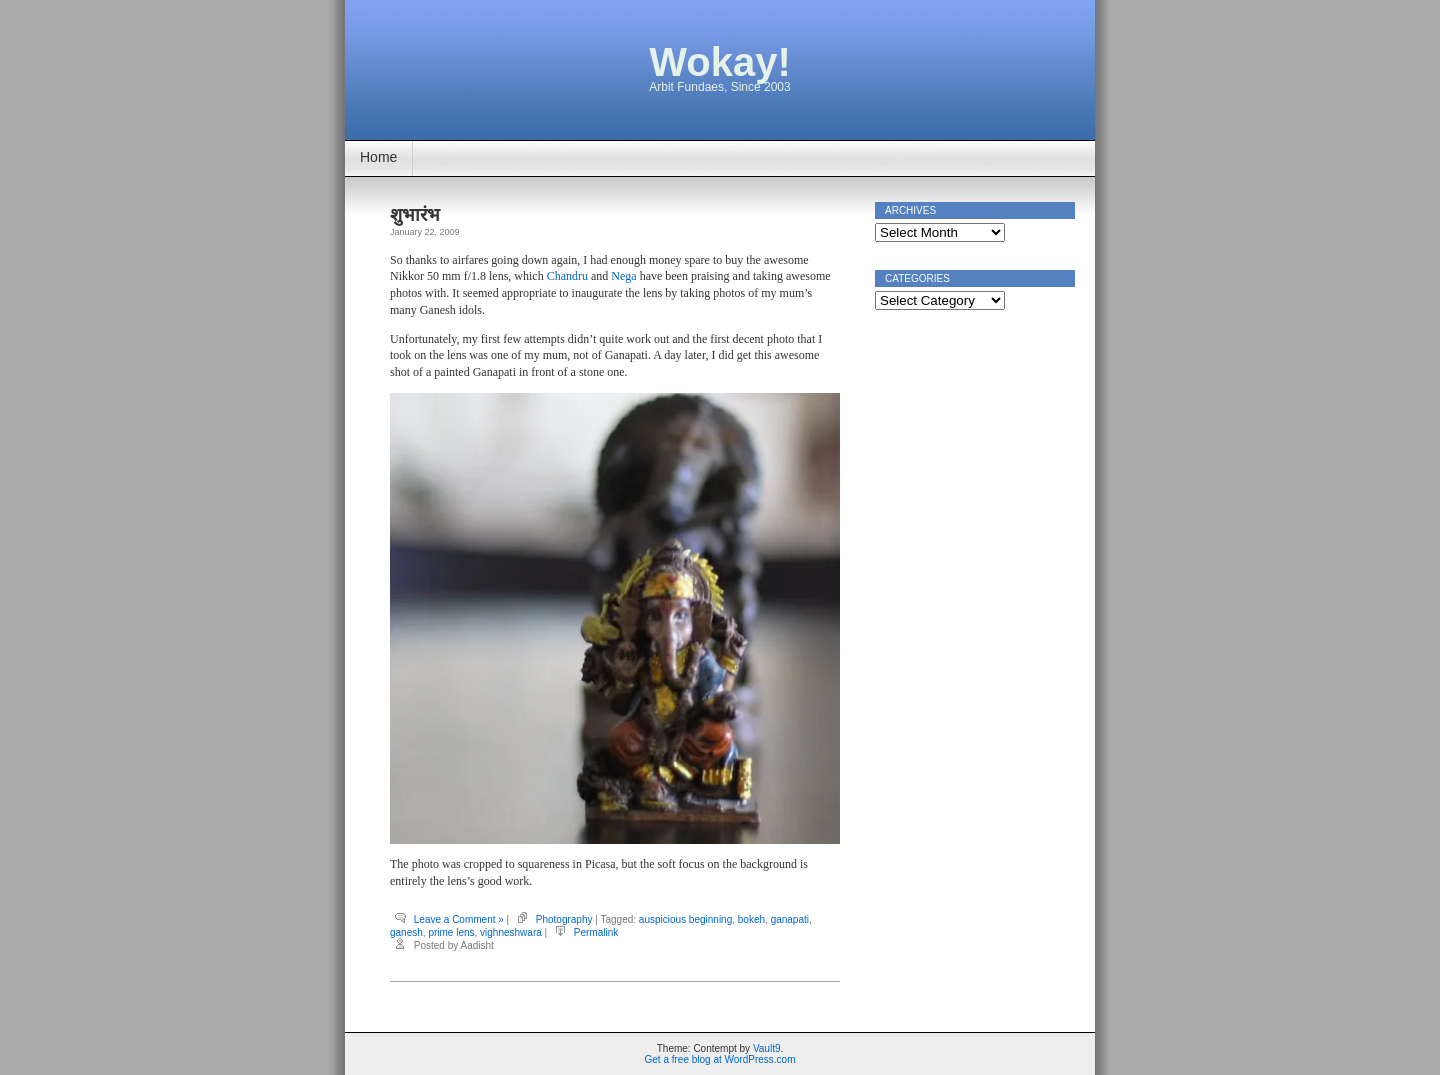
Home (378, 157)
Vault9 (767, 1048)
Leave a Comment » (459, 919)
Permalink (596, 932)
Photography (564, 919)
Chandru (567, 276)
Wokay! (720, 62)
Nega (623, 276)
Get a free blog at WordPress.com (720, 1059)
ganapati (790, 919)
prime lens (451, 932)
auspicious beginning (685, 919)
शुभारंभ (415, 215)
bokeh (751, 919)
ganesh (406, 932)
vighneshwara (511, 932)
